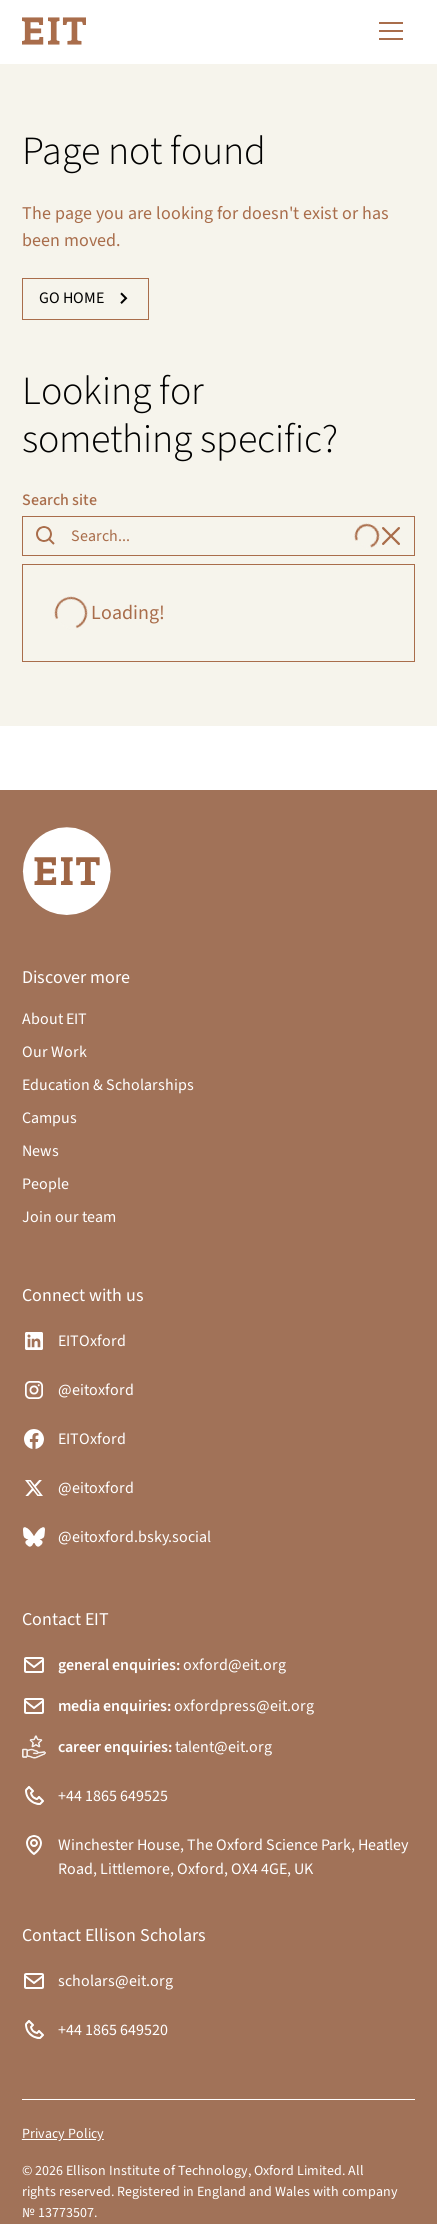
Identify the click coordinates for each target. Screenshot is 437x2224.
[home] (54, 31)
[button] (387, 31)
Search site (59, 500)
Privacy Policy (63, 2134)
